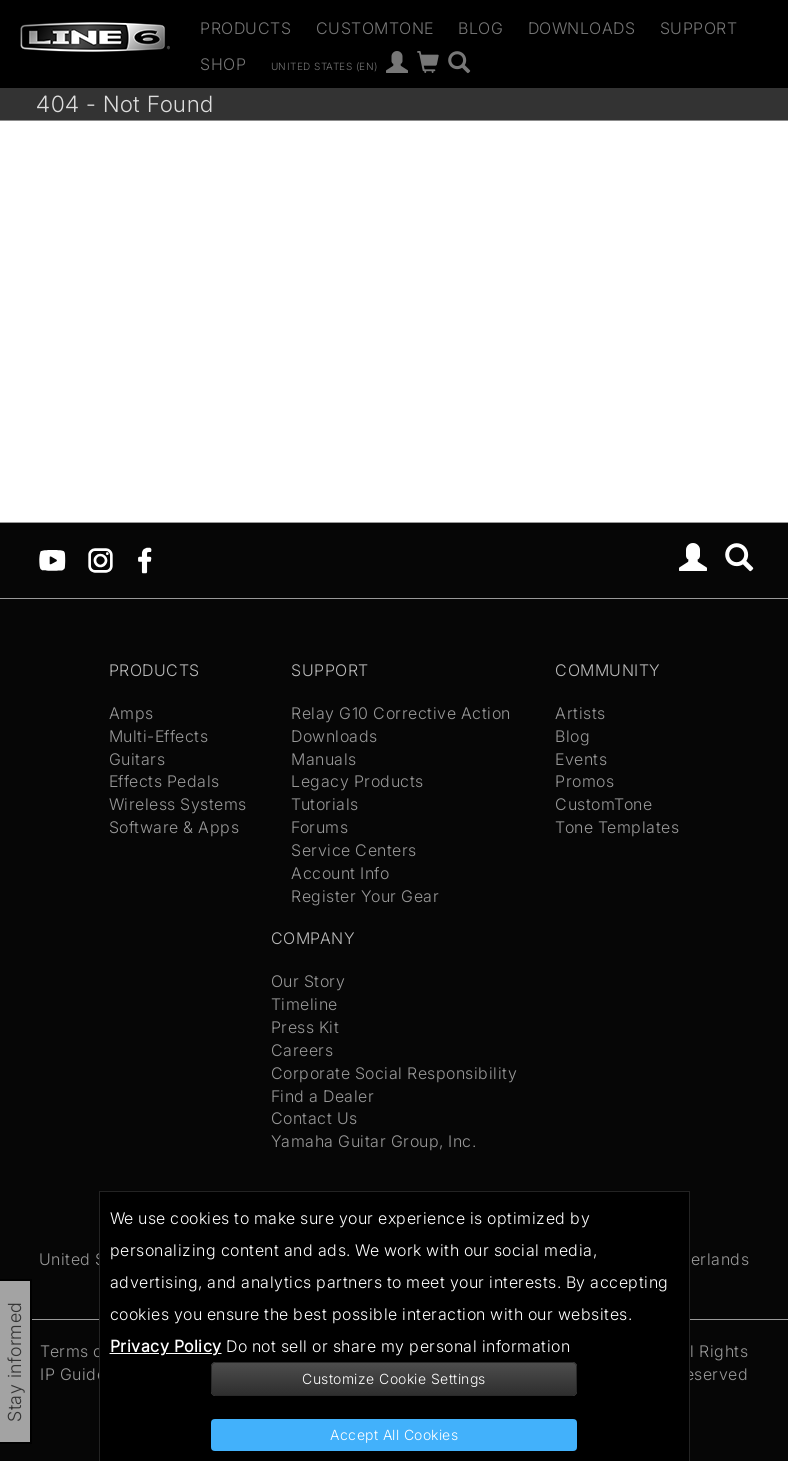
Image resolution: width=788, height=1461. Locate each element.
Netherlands (702, 1259)
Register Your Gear (365, 896)
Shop (223, 64)
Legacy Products (357, 781)
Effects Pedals (164, 781)
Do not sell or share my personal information (398, 1346)
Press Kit (305, 1027)
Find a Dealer (323, 1096)
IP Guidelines (91, 1374)
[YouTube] (52, 559)
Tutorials (325, 804)
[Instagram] (100, 559)
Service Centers (354, 850)
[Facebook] (144, 559)
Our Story (308, 981)
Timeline (304, 1004)
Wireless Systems (178, 804)
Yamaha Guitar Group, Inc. (374, 1141)
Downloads (582, 28)
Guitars (137, 759)
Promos (584, 781)
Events (581, 759)
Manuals (324, 759)
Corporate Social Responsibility (394, 1073)
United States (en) (324, 65)
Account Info (340, 873)
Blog (480, 28)
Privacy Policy (166, 1346)
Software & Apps (174, 827)
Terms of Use (91, 1351)
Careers (302, 1050)
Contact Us (314, 1118)
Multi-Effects (159, 736)
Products (245, 28)
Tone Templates (617, 827)
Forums (319, 827)
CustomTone (375, 28)
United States (92, 1259)
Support (699, 28)
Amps (131, 713)
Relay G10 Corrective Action (401, 713)
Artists (580, 713)
